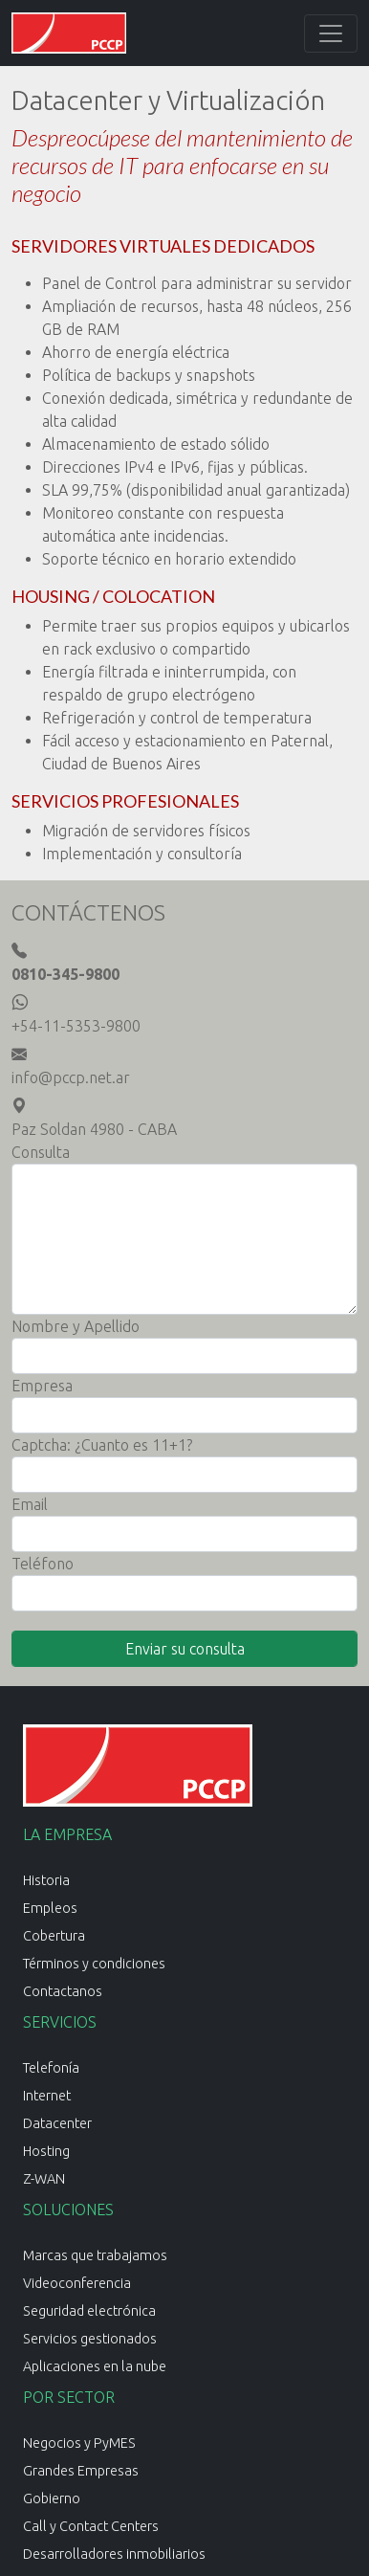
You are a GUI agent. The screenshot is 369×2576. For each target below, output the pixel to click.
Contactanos (62, 1991)
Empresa (42, 1385)
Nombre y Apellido (75, 1326)
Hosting (46, 2151)
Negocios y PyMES (79, 2443)
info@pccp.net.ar (70, 1077)
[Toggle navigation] (331, 33)
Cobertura (54, 1935)
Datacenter (57, 2123)
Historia (46, 1880)
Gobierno (51, 2498)
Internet (47, 2095)
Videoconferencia (77, 2283)
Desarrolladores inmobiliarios (114, 2554)
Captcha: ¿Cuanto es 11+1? (101, 1445)
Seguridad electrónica (89, 2311)
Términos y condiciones (94, 1963)
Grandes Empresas (81, 2470)
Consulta (40, 1152)
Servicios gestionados (90, 2338)
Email (29, 1504)
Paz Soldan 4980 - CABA (94, 1129)
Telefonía (51, 2068)
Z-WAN (44, 2179)
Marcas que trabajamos (95, 2255)
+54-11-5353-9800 (76, 1025)
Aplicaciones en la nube (94, 2366)
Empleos (50, 1908)
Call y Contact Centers (91, 2526)
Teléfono (42, 1563)
